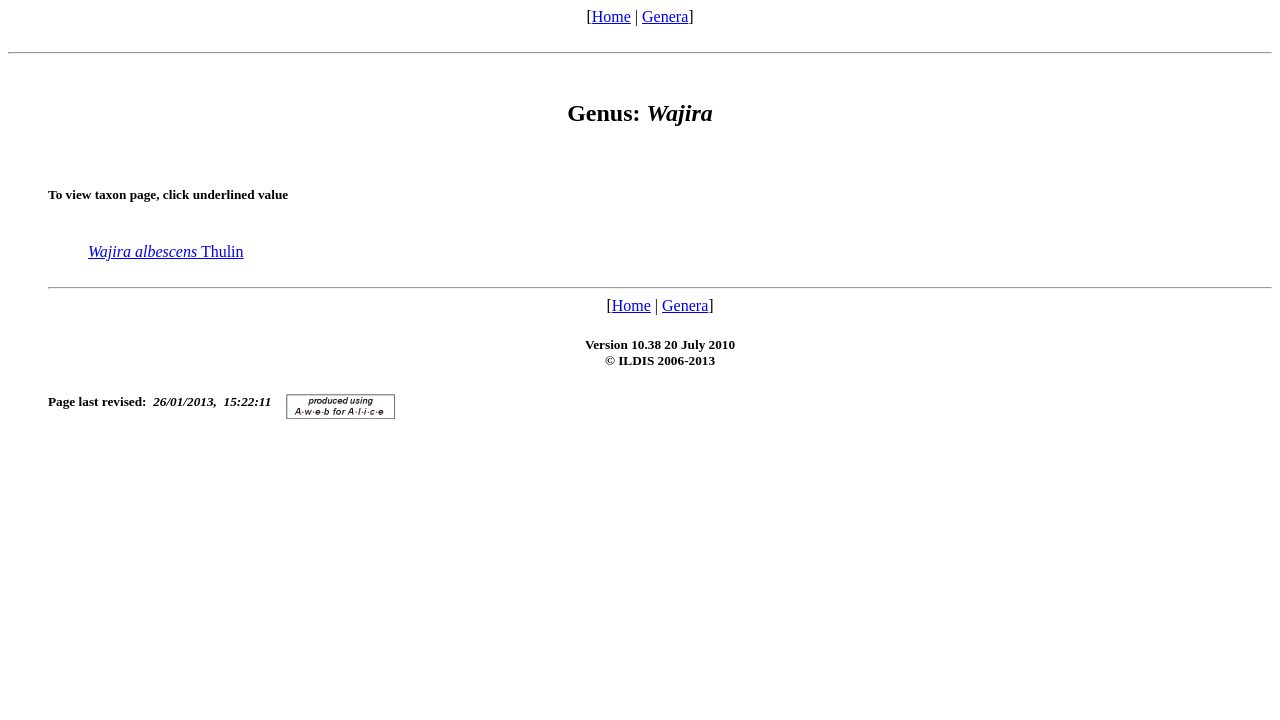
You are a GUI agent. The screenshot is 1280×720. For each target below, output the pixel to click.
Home (611, 16)
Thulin (166, 251)
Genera (665, 16)
